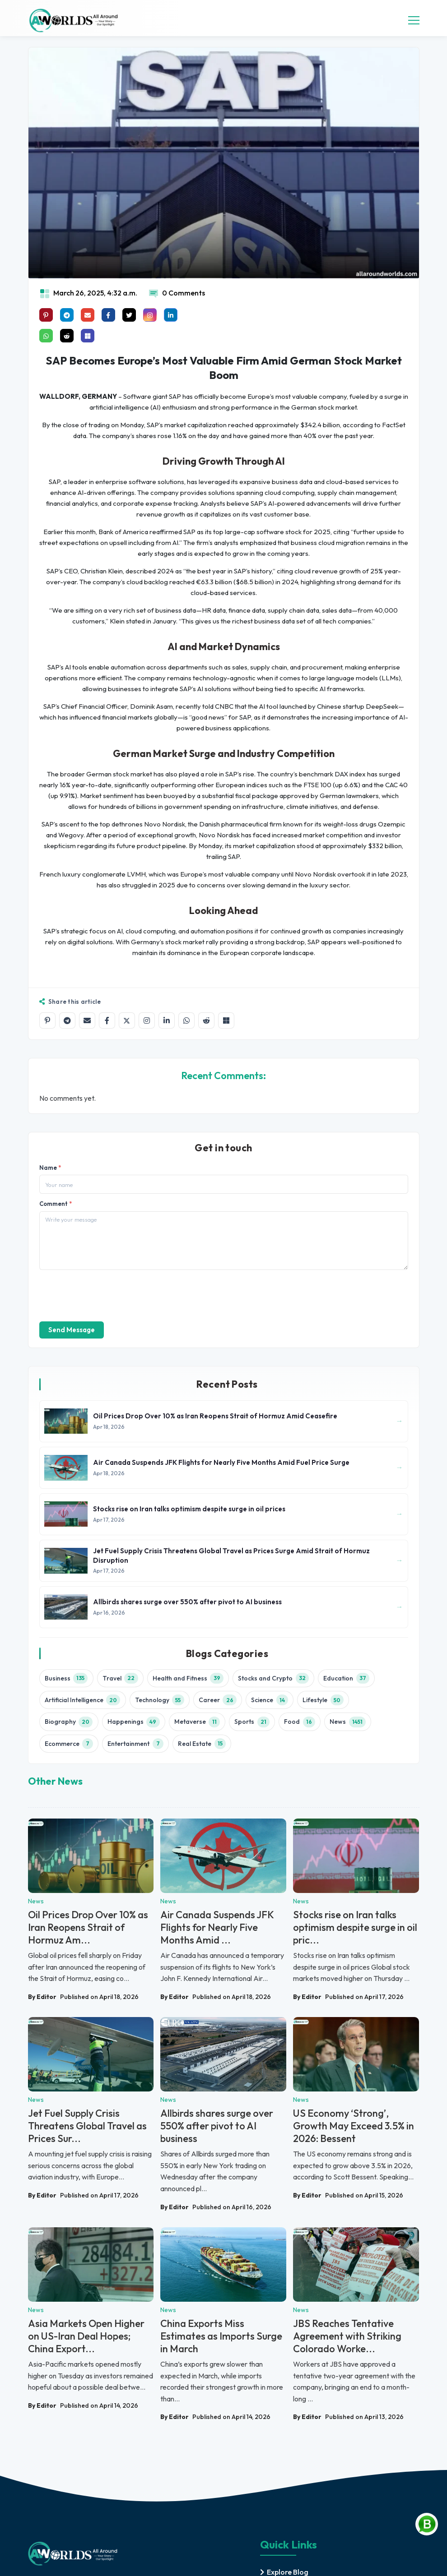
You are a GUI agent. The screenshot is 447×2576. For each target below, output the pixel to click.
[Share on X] (127, 1020)
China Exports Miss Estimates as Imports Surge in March (221, 2336)
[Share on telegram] (67, 315)
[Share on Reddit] (206, 1020)
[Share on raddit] (67, 335)
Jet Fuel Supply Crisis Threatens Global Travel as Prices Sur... (87, 2126)
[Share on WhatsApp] (186, 1020)
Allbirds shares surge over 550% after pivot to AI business (216, 2126)
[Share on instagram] (150, 315)
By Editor (42, 1997)
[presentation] (108, 1294)
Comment (55, 1204)
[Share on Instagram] (147, 1020)
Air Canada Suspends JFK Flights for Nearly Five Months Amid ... (217, 1927)
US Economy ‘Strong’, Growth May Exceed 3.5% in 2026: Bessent (353, 2126)
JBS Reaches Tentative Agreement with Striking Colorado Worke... (347, 2336)
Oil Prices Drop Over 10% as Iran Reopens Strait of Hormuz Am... (88, 1927)
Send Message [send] (71, 1329)
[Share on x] (129, 315)
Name (50, 1168)
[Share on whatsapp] (46, 335)
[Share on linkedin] (170, 315)
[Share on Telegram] (67, 1020)
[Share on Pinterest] (46, 315)
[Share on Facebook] (107, 1020)
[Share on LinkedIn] (166, 1020)
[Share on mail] (87, 315)
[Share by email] (87, 1020)
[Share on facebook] (108, 315)
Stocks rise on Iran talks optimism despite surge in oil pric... (355, 1927)
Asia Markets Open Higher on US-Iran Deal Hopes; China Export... (86, 2336)
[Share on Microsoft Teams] (87, 335)
